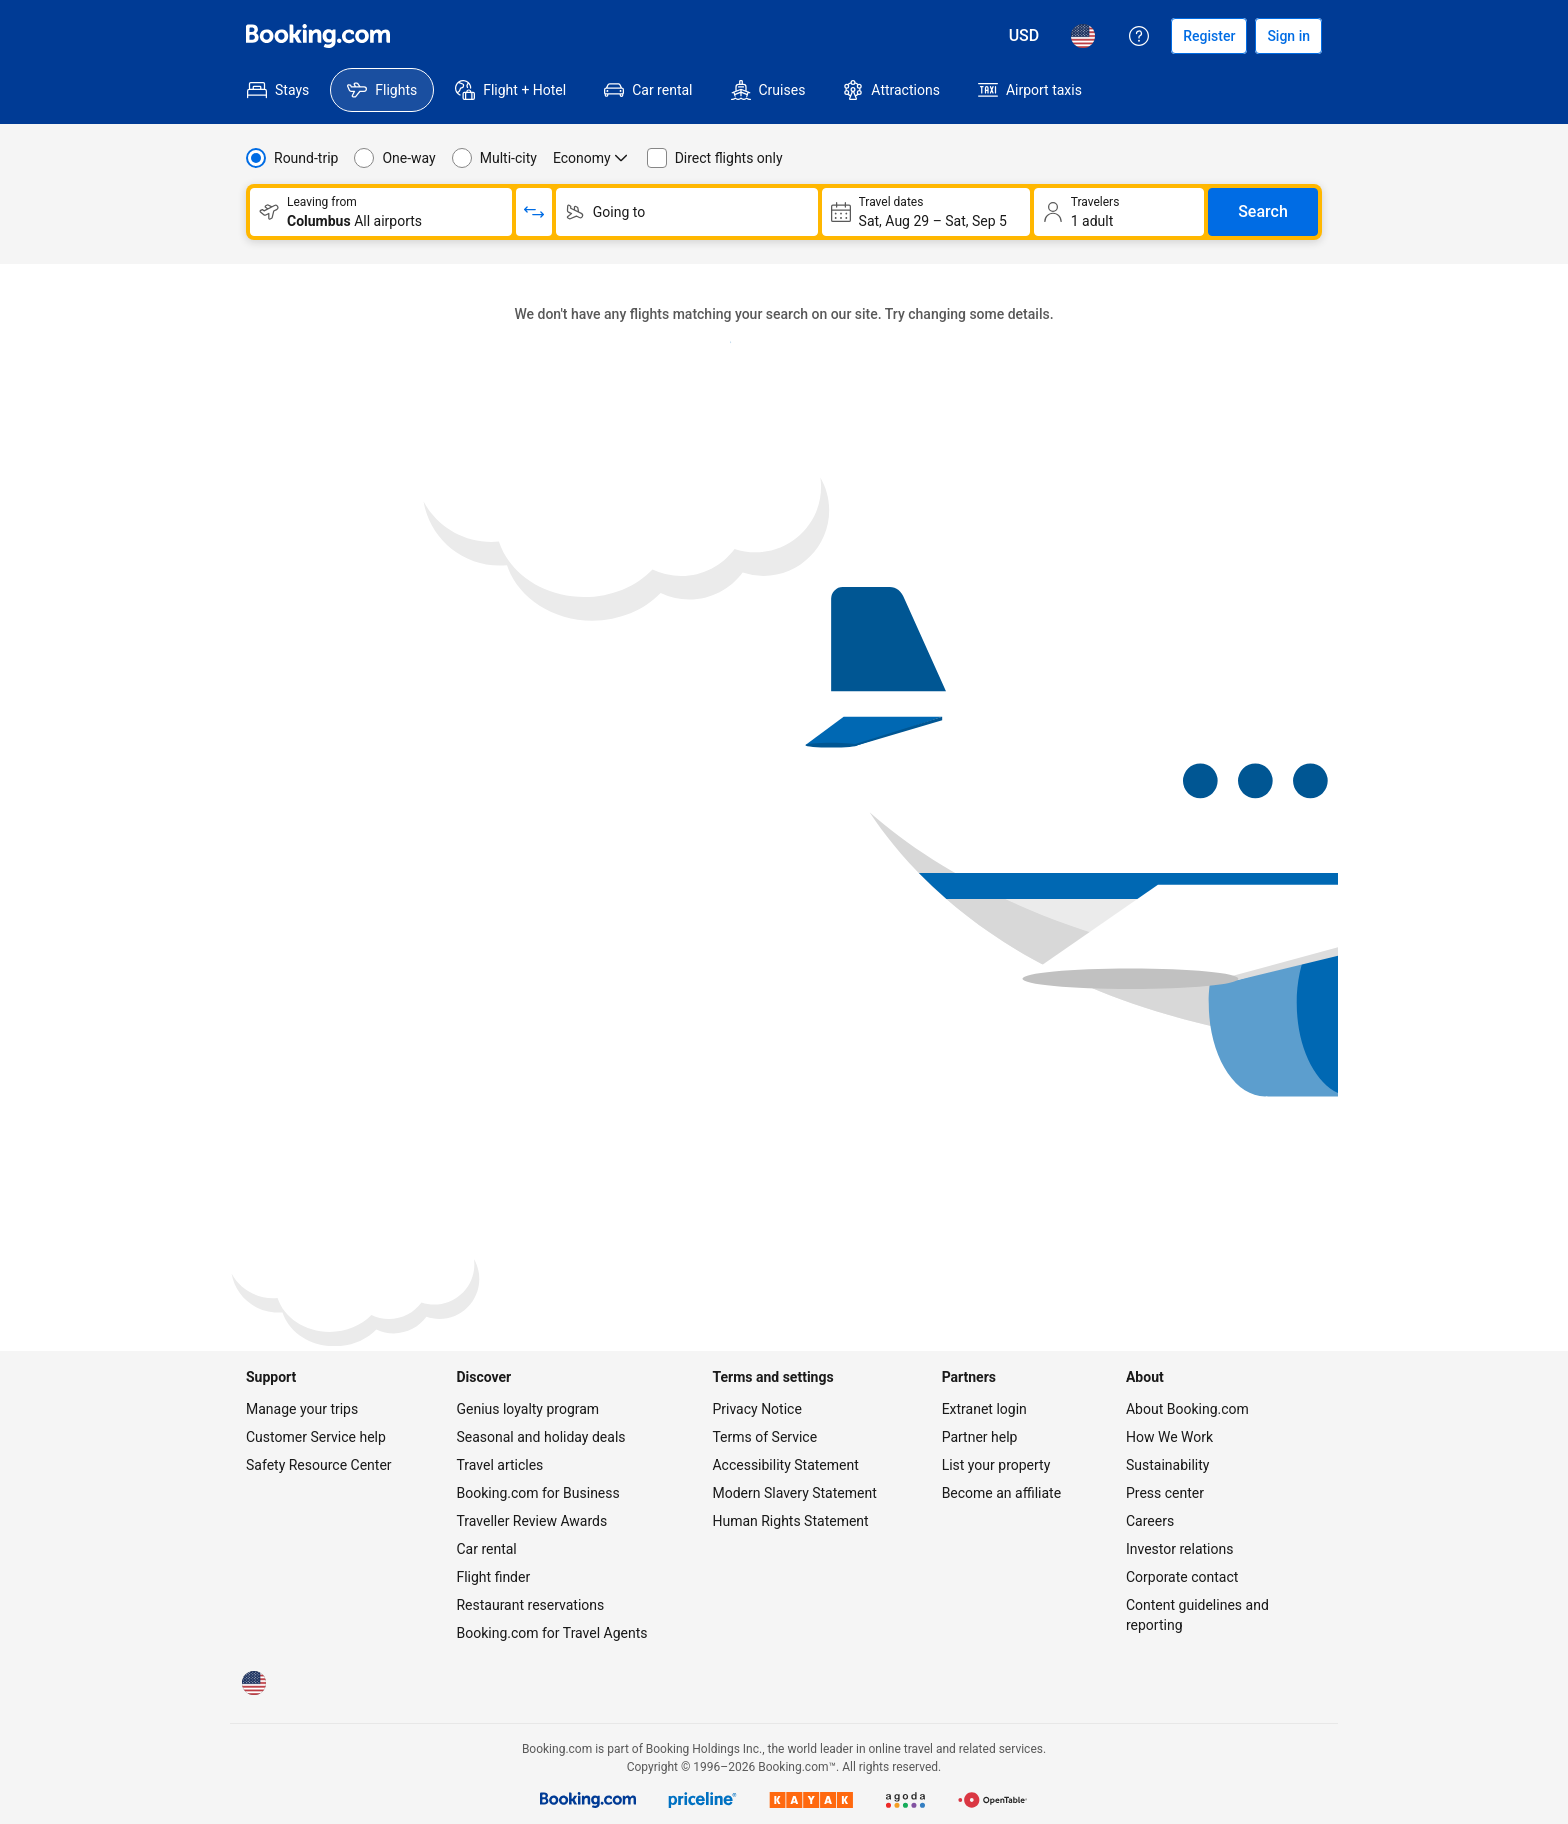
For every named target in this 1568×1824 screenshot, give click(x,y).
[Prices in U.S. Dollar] (1024, 36)
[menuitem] (278, 90)
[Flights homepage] (318, 36)
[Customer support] (1139, 36)
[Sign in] (1288, 36)
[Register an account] (1209, 36)
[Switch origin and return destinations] (534, 212)
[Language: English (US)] (1083, 36)
